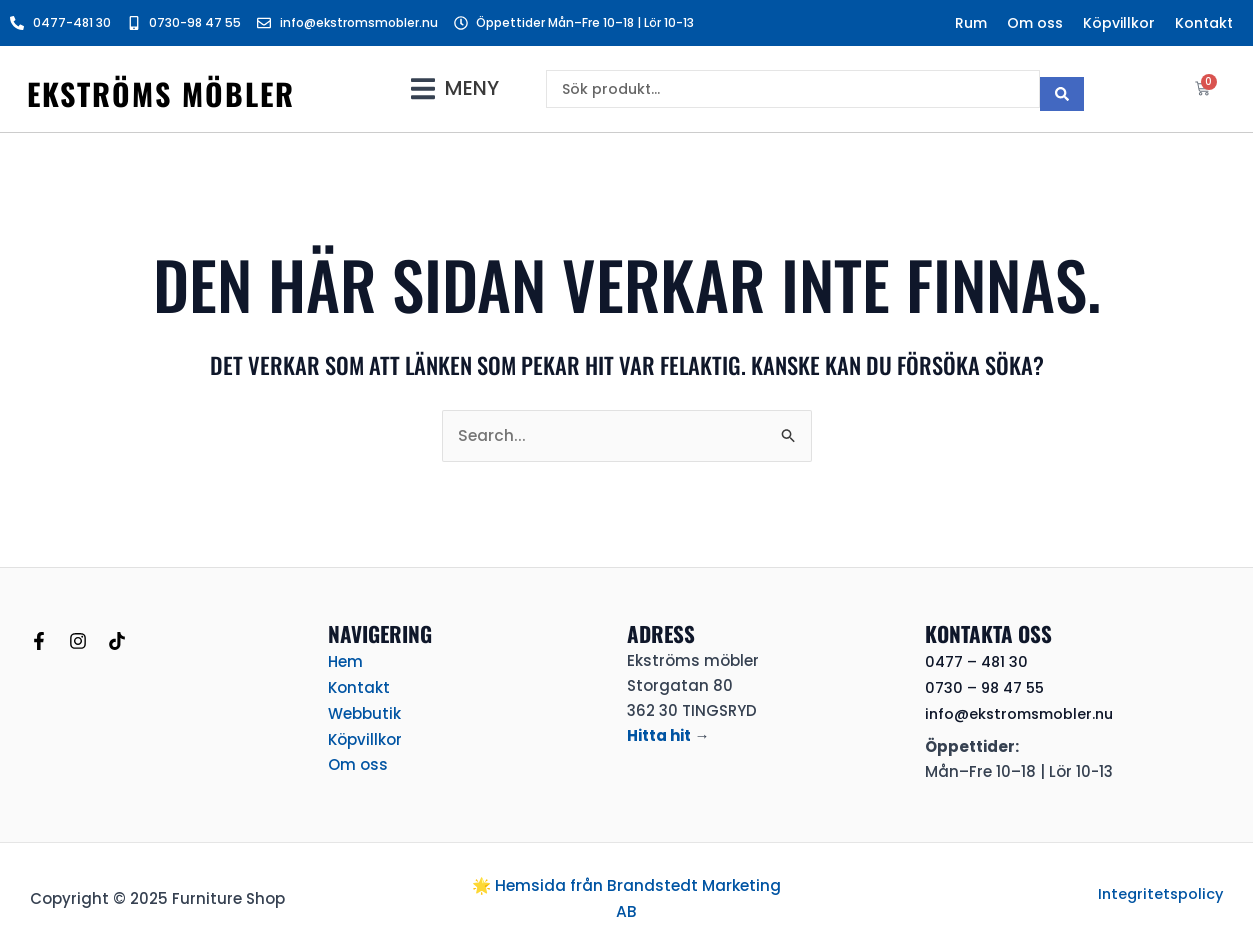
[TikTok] (117, 640)
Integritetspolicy (1158, 892)
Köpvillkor (1119, 23)
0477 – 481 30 (978, 661)
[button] (455, 88)
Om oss (1035, 23)
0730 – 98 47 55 (987, 687)
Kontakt (1204, 23)
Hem (345, 660)
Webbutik (364, 710)
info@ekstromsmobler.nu (1024, 712)
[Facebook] (39, 640)
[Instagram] (78, 640)
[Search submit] (1062, 89)
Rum (971, 23)
